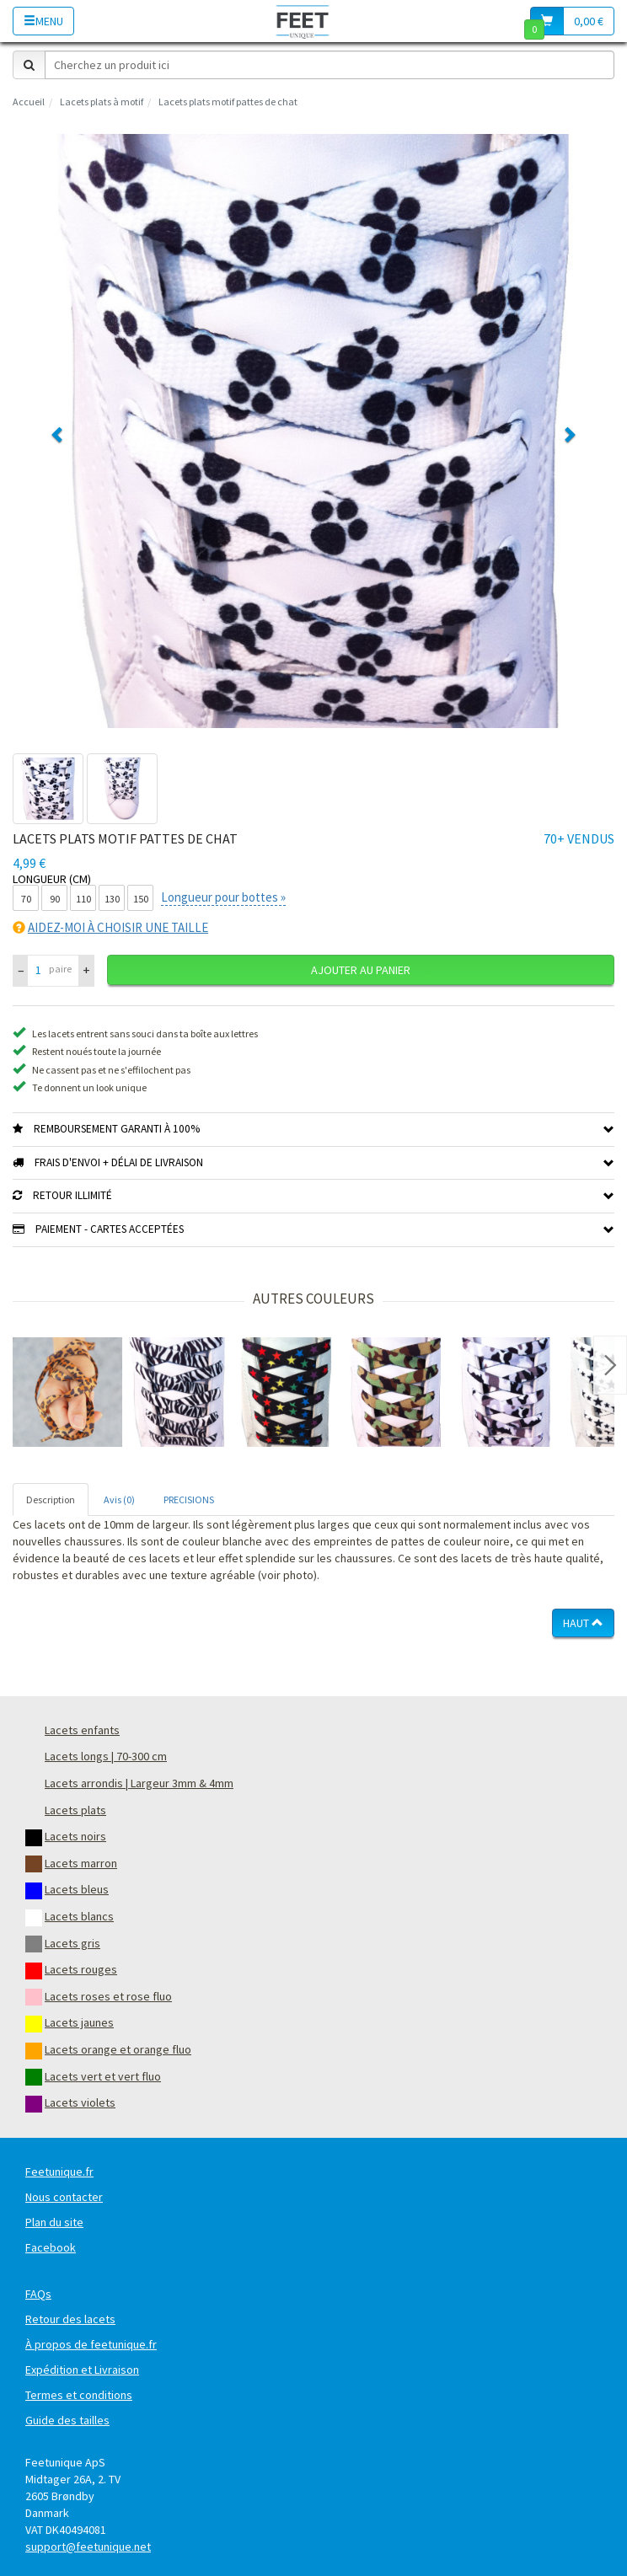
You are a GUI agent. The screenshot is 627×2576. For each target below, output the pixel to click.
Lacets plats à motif (101, 101)
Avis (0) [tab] (119, 1499)
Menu (43, 21)
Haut (583, 1623)
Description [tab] (50, 1499)
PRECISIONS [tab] (188, 1499)
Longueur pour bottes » (223, 897)
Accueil (29, 101)
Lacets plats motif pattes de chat (227, 101)
